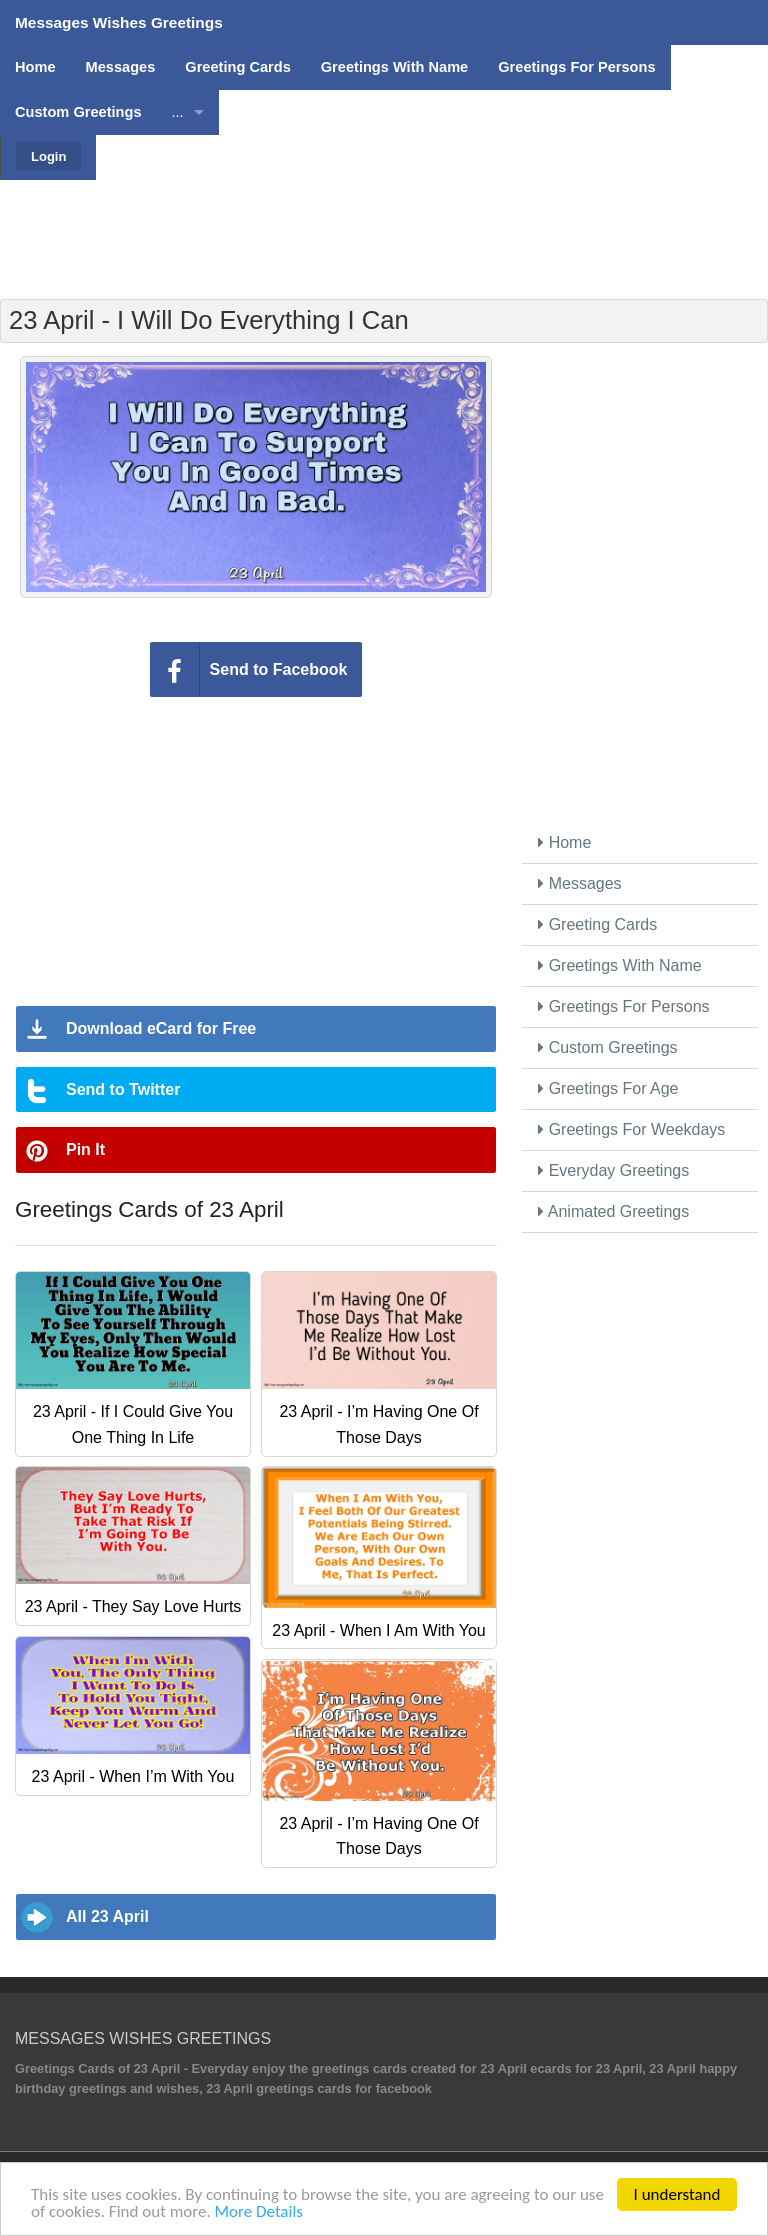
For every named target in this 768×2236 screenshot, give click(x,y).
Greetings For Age (608, 1088)
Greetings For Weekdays (631, 1129)
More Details (259, 2212)
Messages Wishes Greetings (119, 22)
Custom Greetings (607, 1047)
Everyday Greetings (613, 1170)
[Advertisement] (384, 225)
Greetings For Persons (623, 1006)
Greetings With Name (619, 965)
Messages (579, 883)
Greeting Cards (597, 924)
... (178, 112)
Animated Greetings (613, 1211)
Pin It (85, 1149)
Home (564, 842)
